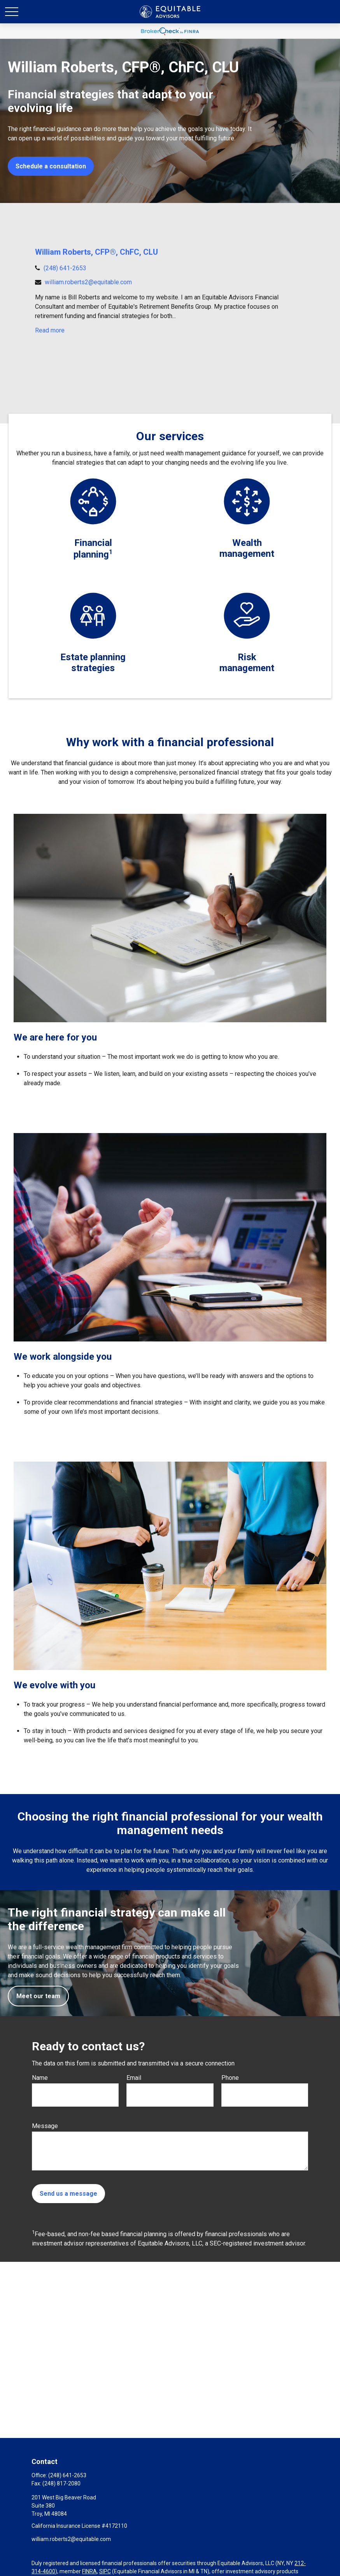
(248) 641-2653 (65, 268)
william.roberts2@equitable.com (88, 282)
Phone (230, 2077)
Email (133, 2077)
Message (45, 2126)
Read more (50, 330)
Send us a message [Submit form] (68, 2193)
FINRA (89, 2571)
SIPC (105, 2571)
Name (40, 2077)
